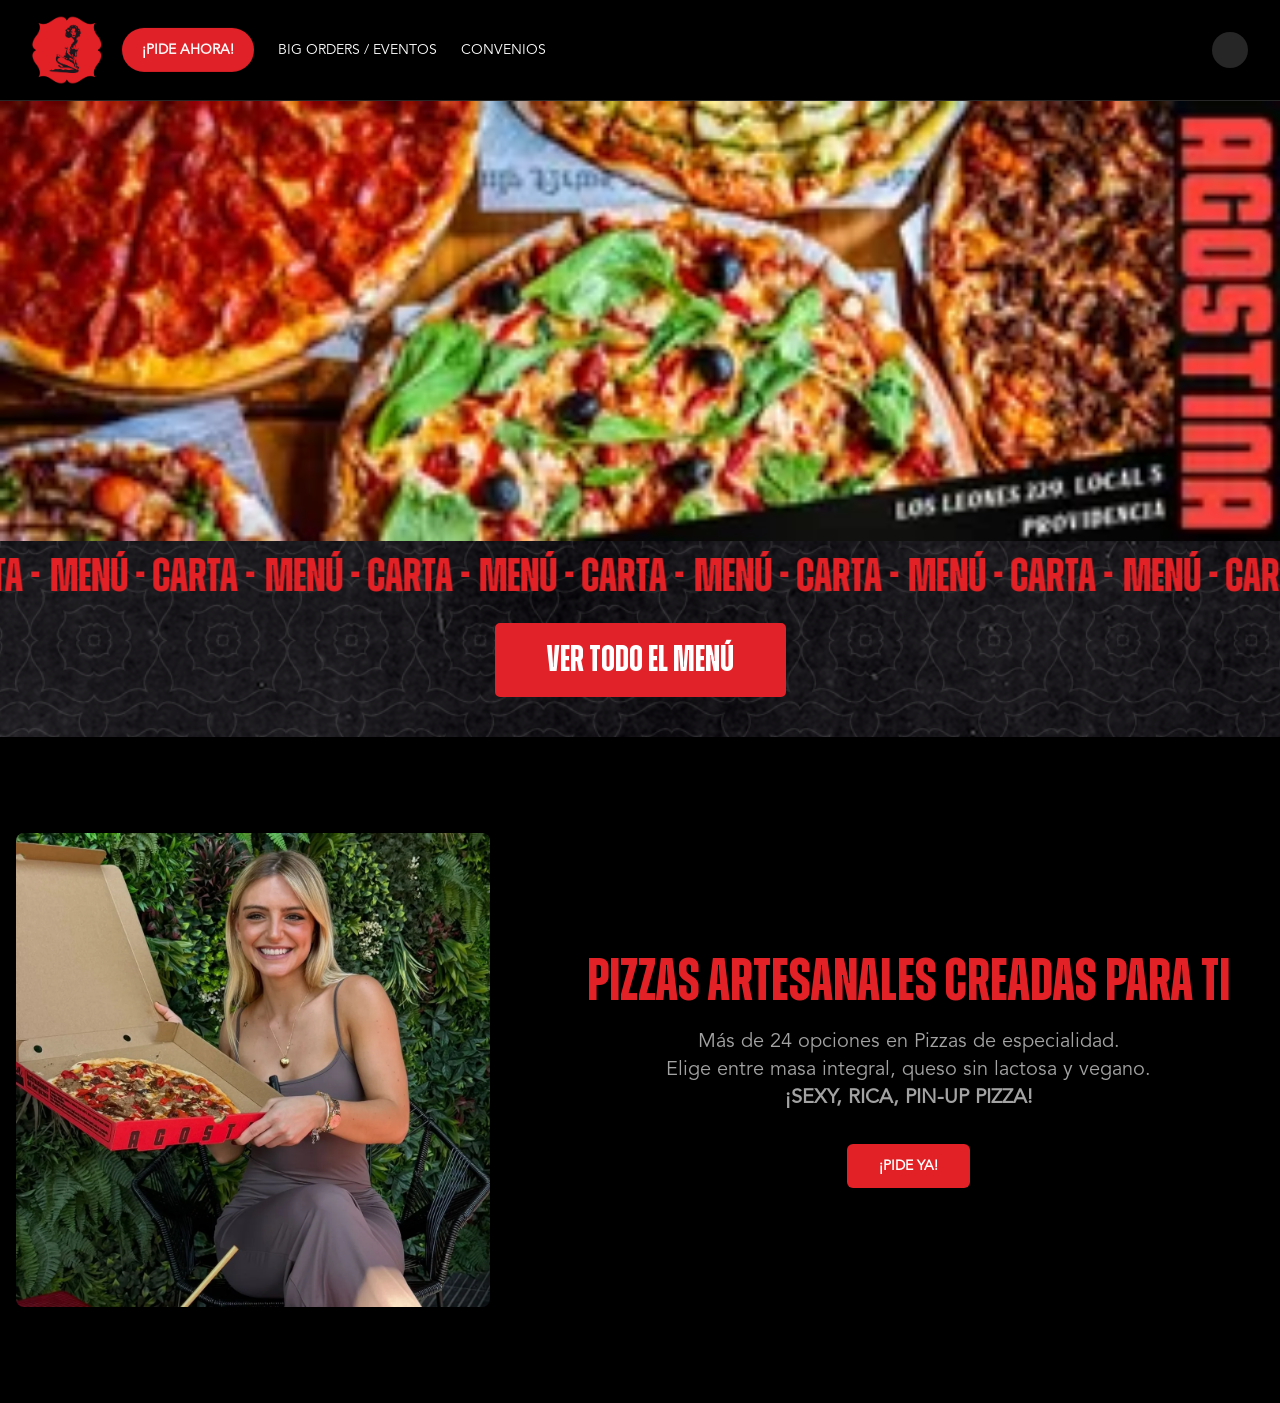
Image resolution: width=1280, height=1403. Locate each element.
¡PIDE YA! (908, 1166)
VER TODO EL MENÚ (640, 660)
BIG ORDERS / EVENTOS (357, 50)
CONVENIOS (503, 50)
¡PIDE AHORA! (188, 49)
